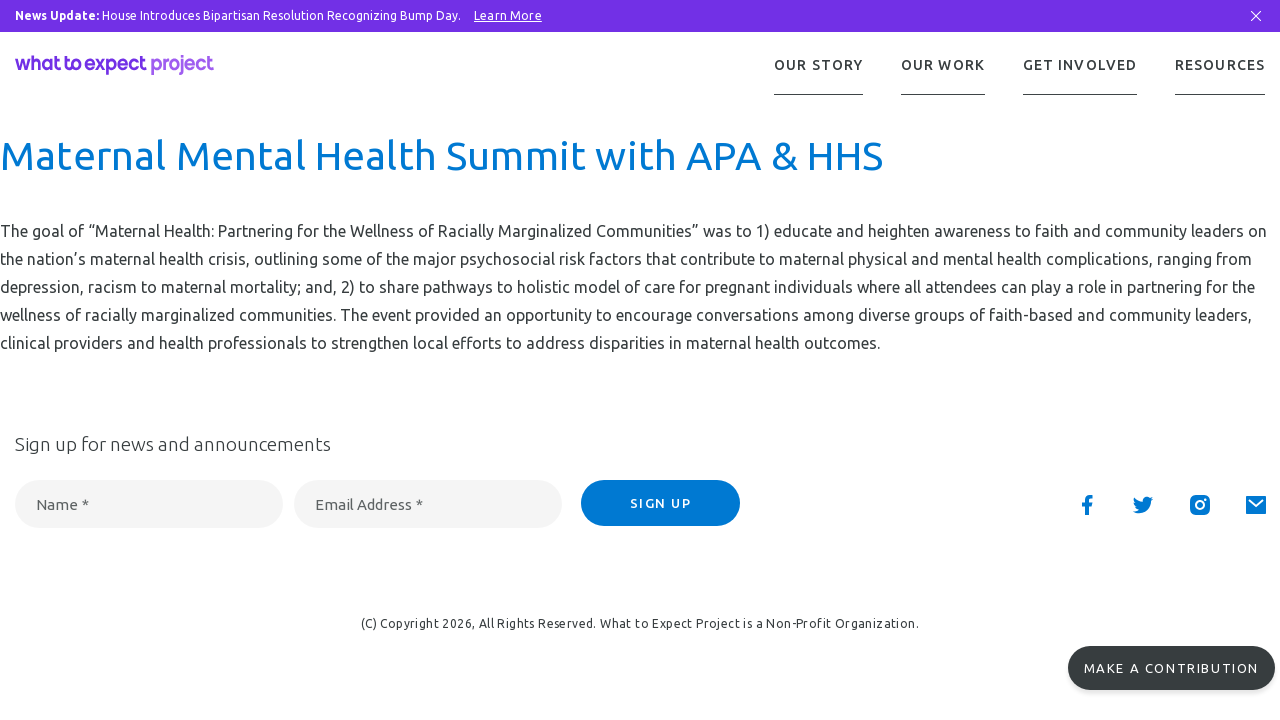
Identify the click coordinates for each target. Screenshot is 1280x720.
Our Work (943, 65)
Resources (1220, 65)
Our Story (818, 65)
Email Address (369, 506)
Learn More (508, 15)
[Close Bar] (1256, 16)
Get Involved (1080, 65)
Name (62, 506)
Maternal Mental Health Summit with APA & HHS (441, 157)
